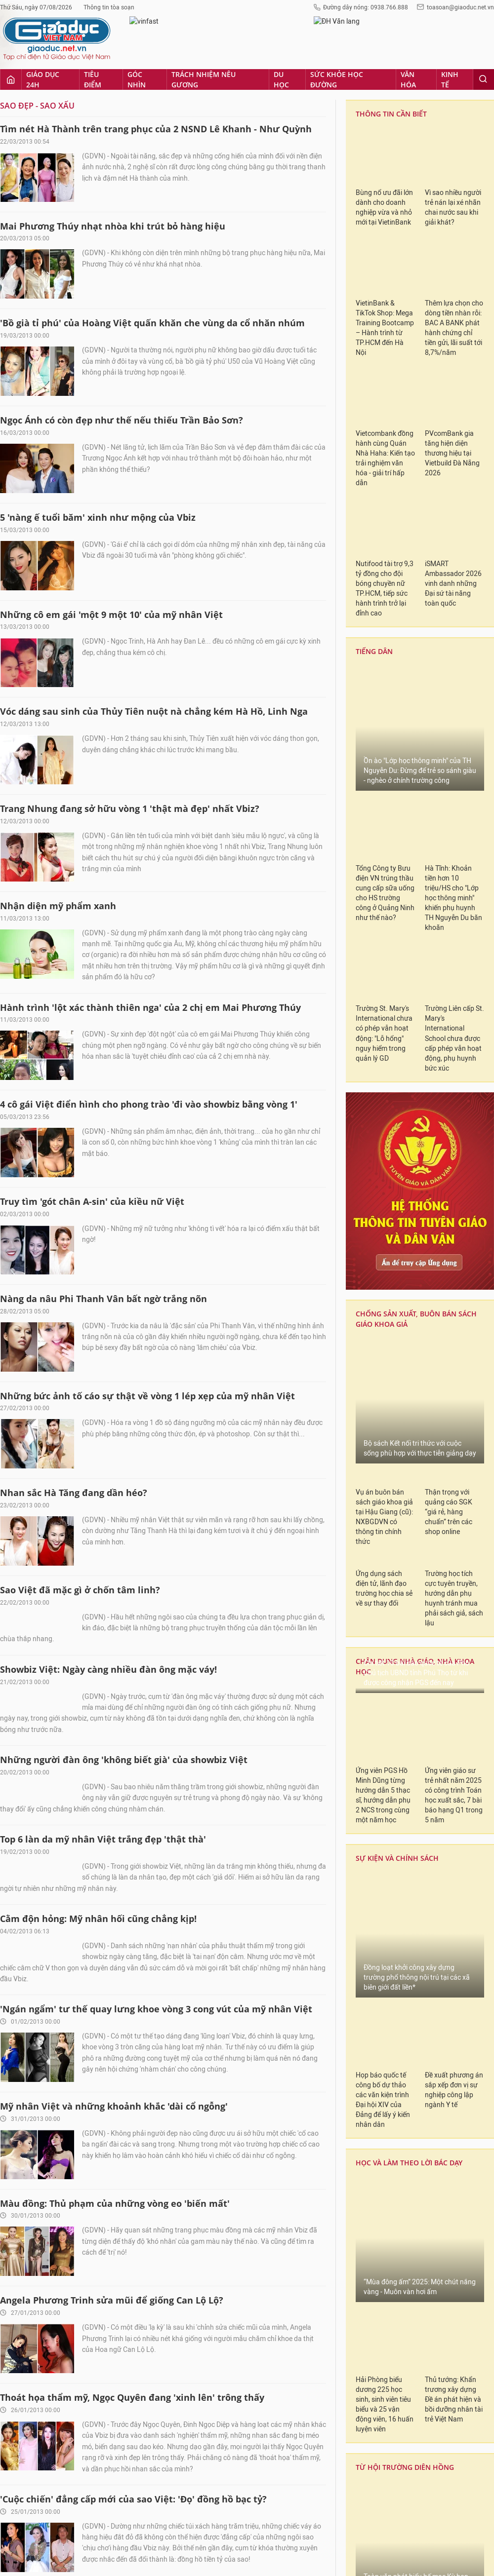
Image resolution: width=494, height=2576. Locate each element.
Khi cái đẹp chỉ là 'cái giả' (56, 1793)
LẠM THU (369, 1712)
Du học (223, 2463)
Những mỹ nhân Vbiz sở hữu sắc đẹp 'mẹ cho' (102, 2181)
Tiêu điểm (78, 2463)
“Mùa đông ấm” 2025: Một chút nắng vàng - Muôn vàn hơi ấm (420, 733)
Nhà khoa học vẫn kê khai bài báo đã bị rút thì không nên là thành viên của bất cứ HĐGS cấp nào (385, 1469)
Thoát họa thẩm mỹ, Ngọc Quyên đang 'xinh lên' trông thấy (132, 817)
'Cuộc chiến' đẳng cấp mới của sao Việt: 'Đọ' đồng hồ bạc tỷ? (133, 918)
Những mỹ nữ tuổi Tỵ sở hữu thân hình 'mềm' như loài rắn (132, 1501)
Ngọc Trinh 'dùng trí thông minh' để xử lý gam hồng (115, 1695)
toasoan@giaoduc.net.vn (323, 2529)
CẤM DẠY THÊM (380, 1648)
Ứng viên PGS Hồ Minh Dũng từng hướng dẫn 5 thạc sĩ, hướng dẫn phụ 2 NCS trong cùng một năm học (383, 241)
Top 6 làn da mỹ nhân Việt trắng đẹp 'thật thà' (103, 185)
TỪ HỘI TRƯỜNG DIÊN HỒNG (405, 913)
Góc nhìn (114, 2463)
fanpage (305, 2553)
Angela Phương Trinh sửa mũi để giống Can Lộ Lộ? (111, 720)
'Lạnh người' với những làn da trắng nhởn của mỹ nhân (124, 1113)
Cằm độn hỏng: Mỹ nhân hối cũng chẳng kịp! (98, 307)
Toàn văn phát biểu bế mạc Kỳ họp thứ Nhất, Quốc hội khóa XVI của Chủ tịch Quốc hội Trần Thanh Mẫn (416, 1032)
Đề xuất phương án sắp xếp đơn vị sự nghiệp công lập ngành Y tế (454, 536)
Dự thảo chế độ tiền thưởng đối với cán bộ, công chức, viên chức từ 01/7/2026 (434, 2366)
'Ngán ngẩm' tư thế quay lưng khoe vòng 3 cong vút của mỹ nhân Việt (156, 429)
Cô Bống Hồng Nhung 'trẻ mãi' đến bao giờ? (97, 1890)
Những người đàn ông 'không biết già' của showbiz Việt (123, 63)
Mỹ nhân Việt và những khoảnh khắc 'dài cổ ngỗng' (114, 526)
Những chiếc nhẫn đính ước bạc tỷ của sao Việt (105, 2278)
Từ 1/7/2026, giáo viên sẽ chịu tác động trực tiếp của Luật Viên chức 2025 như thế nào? (427, 2045)
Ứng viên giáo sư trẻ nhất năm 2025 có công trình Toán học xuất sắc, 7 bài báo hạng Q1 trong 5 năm (454, 241)
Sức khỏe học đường (272, 2463)
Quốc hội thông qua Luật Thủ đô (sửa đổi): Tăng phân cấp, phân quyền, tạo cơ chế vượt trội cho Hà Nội (451, 1159)
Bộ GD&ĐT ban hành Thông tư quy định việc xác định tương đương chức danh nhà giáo (431, 2093)
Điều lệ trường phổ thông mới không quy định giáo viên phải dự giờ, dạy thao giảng (430, 2409)
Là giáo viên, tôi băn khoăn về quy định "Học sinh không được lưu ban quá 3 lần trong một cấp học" (434, 2237)
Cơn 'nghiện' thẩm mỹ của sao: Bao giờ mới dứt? (108, 1307)
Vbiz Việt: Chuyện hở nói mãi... (68, 1404)
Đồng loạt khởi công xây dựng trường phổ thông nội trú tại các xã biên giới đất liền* (417, 423)
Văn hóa (322, 2463)
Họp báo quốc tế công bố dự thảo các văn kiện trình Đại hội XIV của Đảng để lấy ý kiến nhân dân (383, 546)
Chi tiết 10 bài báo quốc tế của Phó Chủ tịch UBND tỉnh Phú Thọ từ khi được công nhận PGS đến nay (416, 119)
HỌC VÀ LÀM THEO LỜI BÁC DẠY (409, 608)
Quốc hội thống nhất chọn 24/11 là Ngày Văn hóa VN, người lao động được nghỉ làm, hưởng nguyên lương (385, 1159)
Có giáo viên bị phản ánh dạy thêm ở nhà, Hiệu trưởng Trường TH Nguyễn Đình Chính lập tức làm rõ (430, 1997)
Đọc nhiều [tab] (420, 1816)
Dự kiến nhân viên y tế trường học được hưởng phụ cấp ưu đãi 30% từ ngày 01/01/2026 (429, 2285)
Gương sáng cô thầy (393, 1743)
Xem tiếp (163, 2369)
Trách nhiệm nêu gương (170, 2463)
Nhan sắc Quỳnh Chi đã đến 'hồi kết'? (83, 1598)
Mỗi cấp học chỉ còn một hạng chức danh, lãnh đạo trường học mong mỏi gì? (432, 2141)
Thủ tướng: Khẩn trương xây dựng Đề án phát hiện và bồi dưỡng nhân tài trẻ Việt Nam (454, 845)
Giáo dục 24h (36, 2463)
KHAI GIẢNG (374, 1585)
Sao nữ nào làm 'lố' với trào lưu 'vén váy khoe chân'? (118, 2084)
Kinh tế (353, 2463)
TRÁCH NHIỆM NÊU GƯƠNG (402, 1227)
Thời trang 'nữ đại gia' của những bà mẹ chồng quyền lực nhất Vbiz (150, 1016)
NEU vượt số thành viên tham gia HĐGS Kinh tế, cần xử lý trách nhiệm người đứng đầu (454, 1464)
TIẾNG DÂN (372, 1680)
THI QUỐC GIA (377, 1617)
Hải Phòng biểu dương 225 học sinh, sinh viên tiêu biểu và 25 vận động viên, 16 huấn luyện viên (384, 850)
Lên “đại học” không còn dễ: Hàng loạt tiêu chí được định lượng (433, 2328)
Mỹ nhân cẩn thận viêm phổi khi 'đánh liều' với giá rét (121, 1987)
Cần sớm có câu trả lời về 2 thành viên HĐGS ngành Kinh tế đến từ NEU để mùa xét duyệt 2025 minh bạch (420, 1347)
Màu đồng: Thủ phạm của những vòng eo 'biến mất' (115, 623)
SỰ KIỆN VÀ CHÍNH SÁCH (397, 303)
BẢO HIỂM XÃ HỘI (384, 1554)
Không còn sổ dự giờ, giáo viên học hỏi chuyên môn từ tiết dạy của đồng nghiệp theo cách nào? (433, 2189)
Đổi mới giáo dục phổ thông (394, 1778)
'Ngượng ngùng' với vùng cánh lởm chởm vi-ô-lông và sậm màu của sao (159, 1210)
